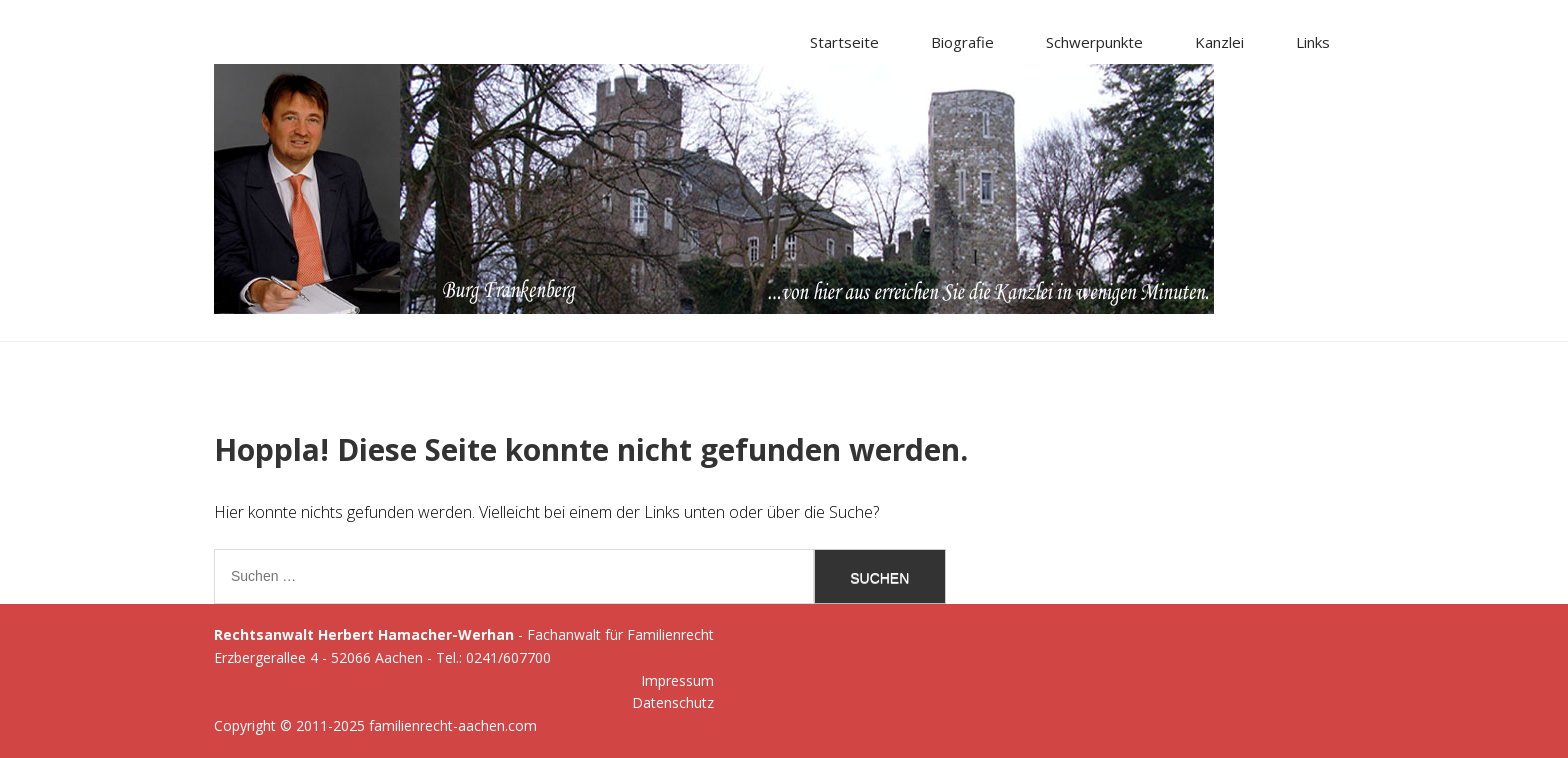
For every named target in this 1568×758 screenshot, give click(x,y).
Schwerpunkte (1094, 42)
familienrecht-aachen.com (453, 725)
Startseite (844, 42)
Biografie (962, 42)
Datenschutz (673, 702)
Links (1313, 42)
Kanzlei (1219, 42)
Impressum (677, 680)
